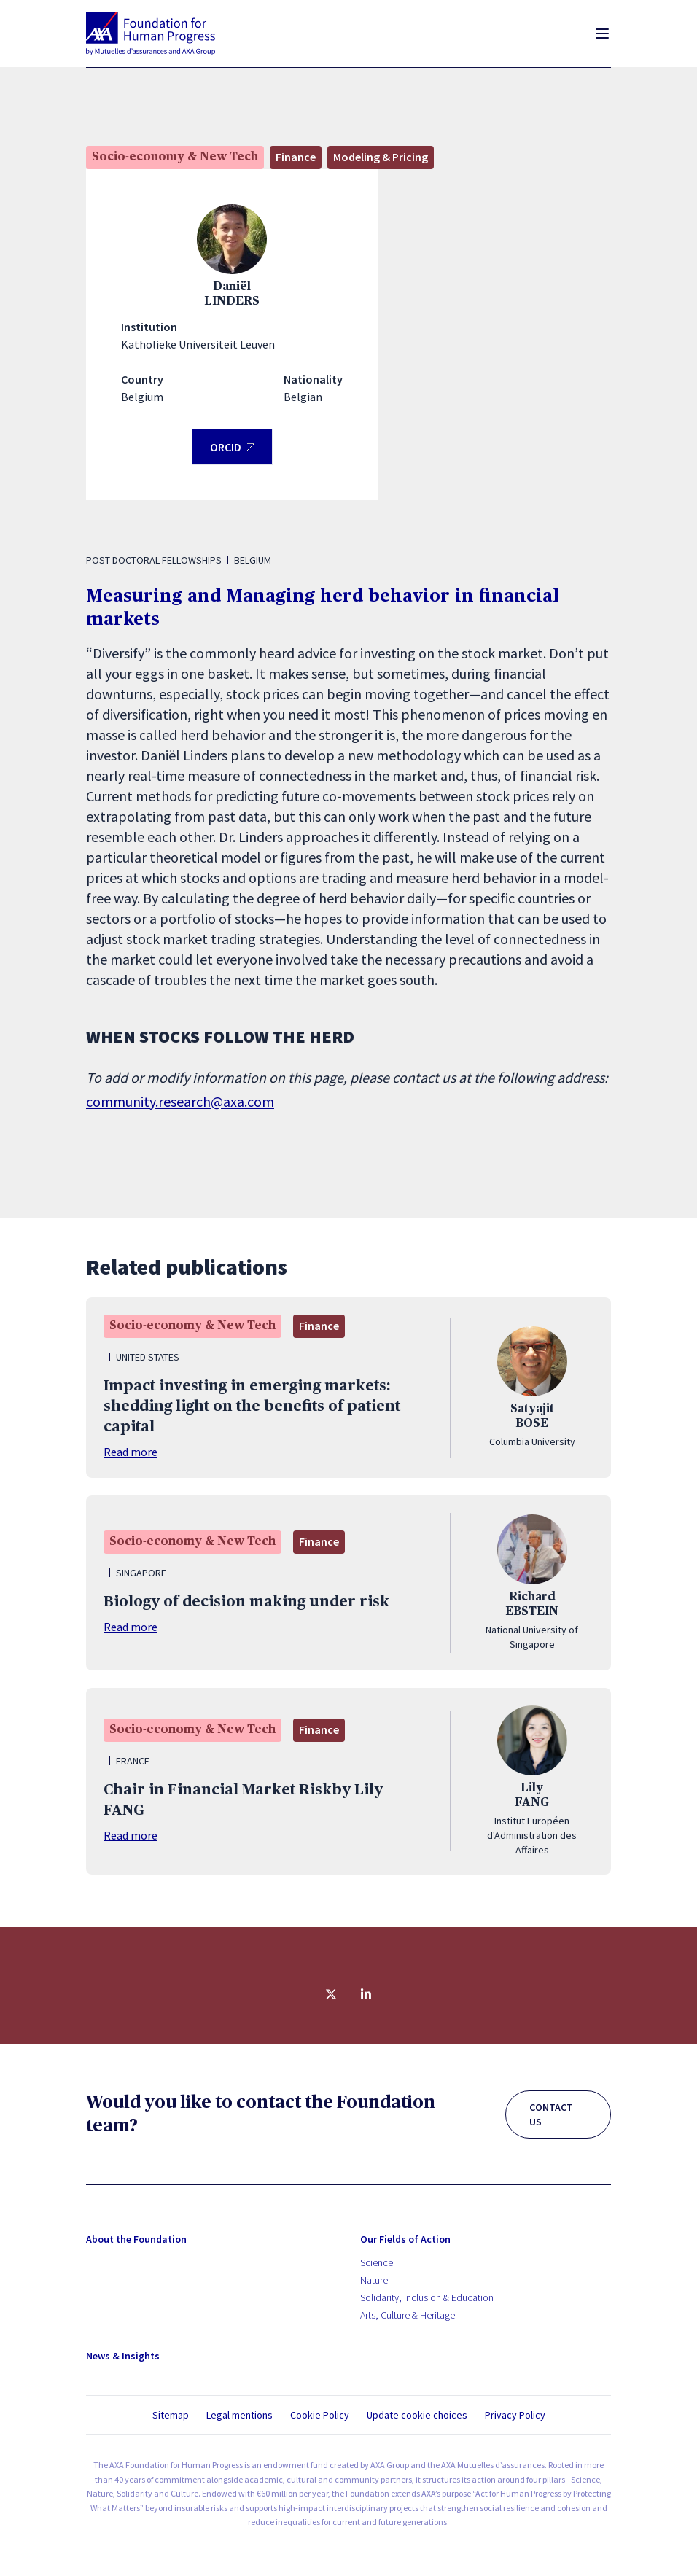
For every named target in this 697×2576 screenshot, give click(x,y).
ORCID (232, 452)
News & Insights (123, 2355)
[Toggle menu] (602, 33)
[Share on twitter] (331, 1994)
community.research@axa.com (180, 1101)
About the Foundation (136, 2239)
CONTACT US (551, 2114)
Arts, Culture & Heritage (407, 2315)
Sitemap (170, 2414)
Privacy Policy (515, 2414)
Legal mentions (239, 2414)
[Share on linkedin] (366, 1994)
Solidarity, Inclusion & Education (427, 2297)
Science (376, 2262)
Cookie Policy (319, 2414)
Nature (374, 2280)
